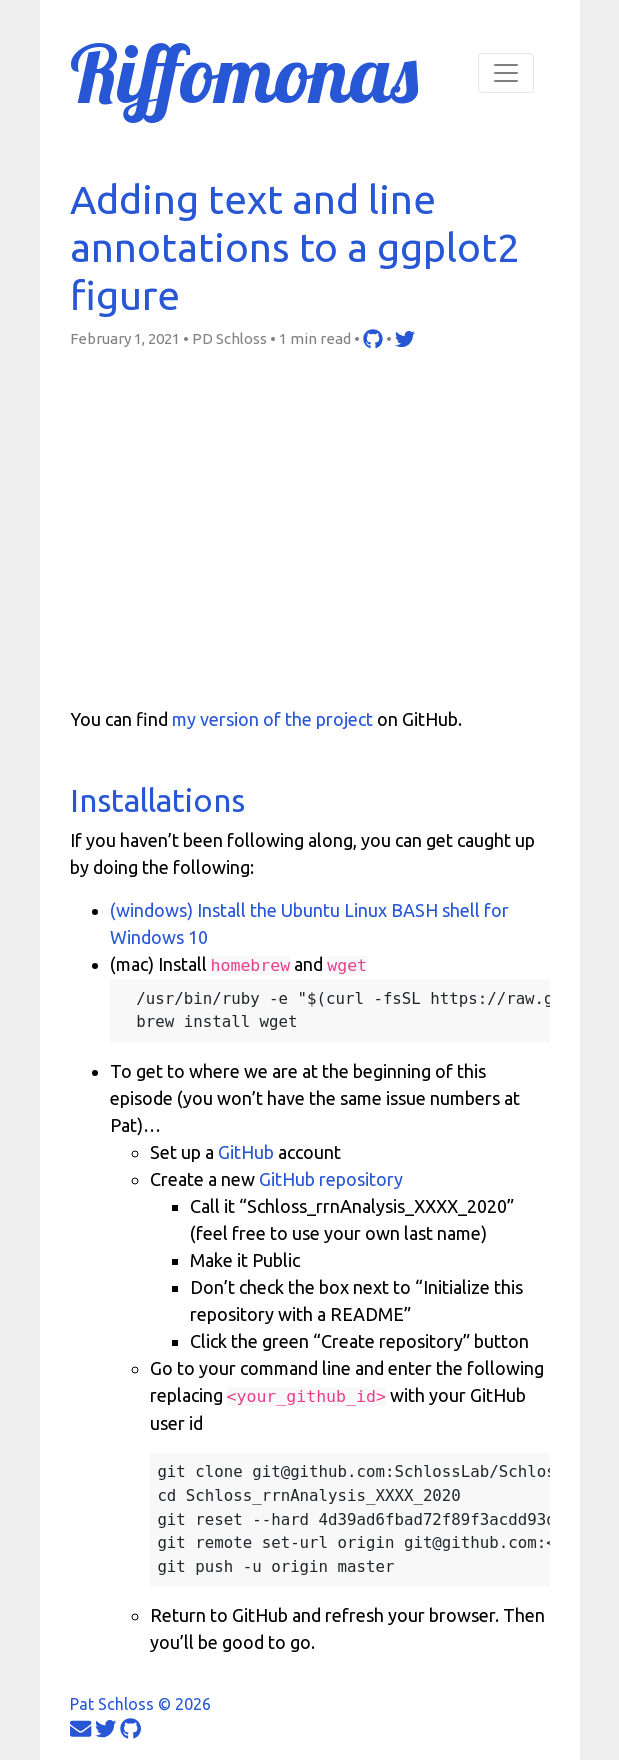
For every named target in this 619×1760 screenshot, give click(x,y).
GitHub (246, 1152)
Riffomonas (244, 73)
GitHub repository (331, 1179)
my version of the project (272, 719)
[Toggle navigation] (506, 73)
